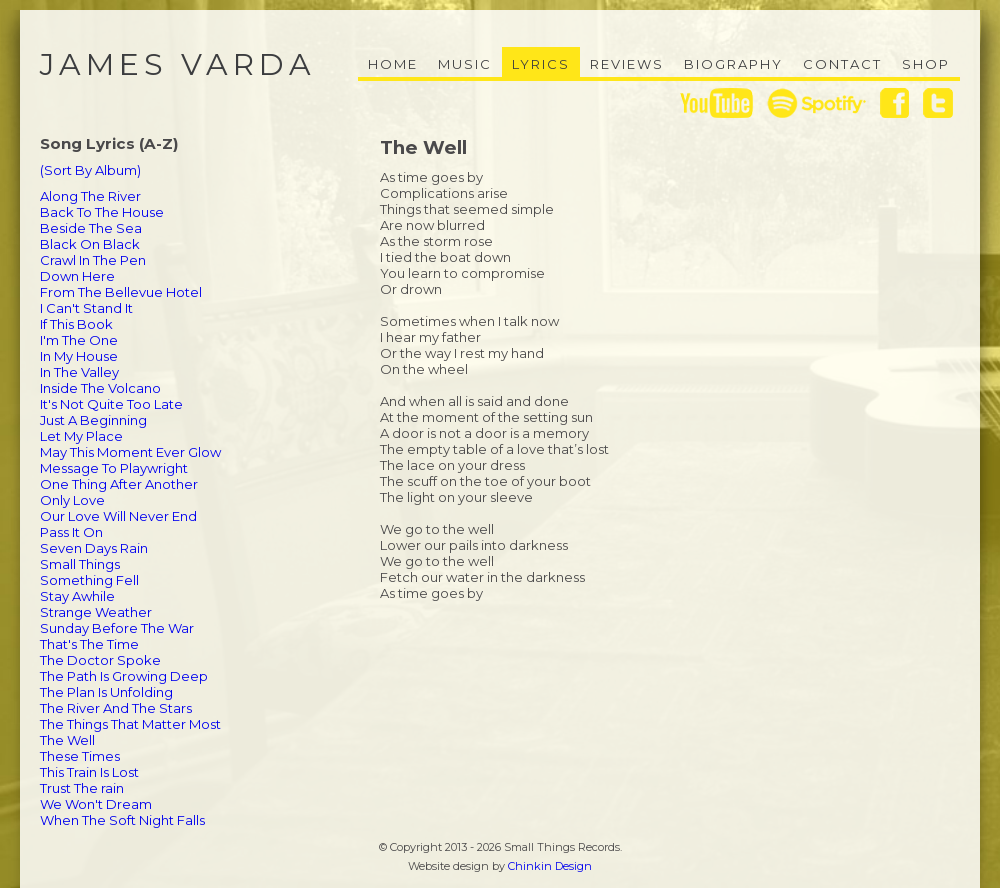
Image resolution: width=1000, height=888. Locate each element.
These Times (80, 756)
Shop (926, 64)
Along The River (90, 196)
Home (393, 64)
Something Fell (89, 580)
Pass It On (71, 532)
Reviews (627, 64)
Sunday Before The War (117, 628)
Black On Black (90, 244)
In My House (79, 356)
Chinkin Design (550, 866)
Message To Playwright (114, 468)
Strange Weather (96, 612)
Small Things (80, 564)
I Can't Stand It (86, 308)
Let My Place (81, 436)
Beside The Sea (91, 228)
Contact (842, 64)
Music (465, 64)
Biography (733, 64)
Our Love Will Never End (118, 516)
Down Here (77, 276)
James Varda (178, 64)
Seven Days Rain (94, 548)
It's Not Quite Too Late (111, 404)
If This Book (76, 324)
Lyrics (541, 64)
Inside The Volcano (100, 388)
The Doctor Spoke (100, 660)
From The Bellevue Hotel (121, 292)
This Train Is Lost (89, 772)
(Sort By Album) (90, 170)
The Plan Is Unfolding (106, 692)
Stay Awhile (77, 596)
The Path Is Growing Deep (124, 676)
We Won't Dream (96, 804)
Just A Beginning (93, 420)
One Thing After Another (119, 484)
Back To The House (102, 212)
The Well (67, 740)
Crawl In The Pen (93, 260)
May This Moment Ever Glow (130, 452)
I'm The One (79, 340)
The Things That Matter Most (130, 724)
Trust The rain (82, 788)
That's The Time (89, 644)
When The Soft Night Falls (122, 820)
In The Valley (79, 372)
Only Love (72, 500)
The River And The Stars (116, 708)
